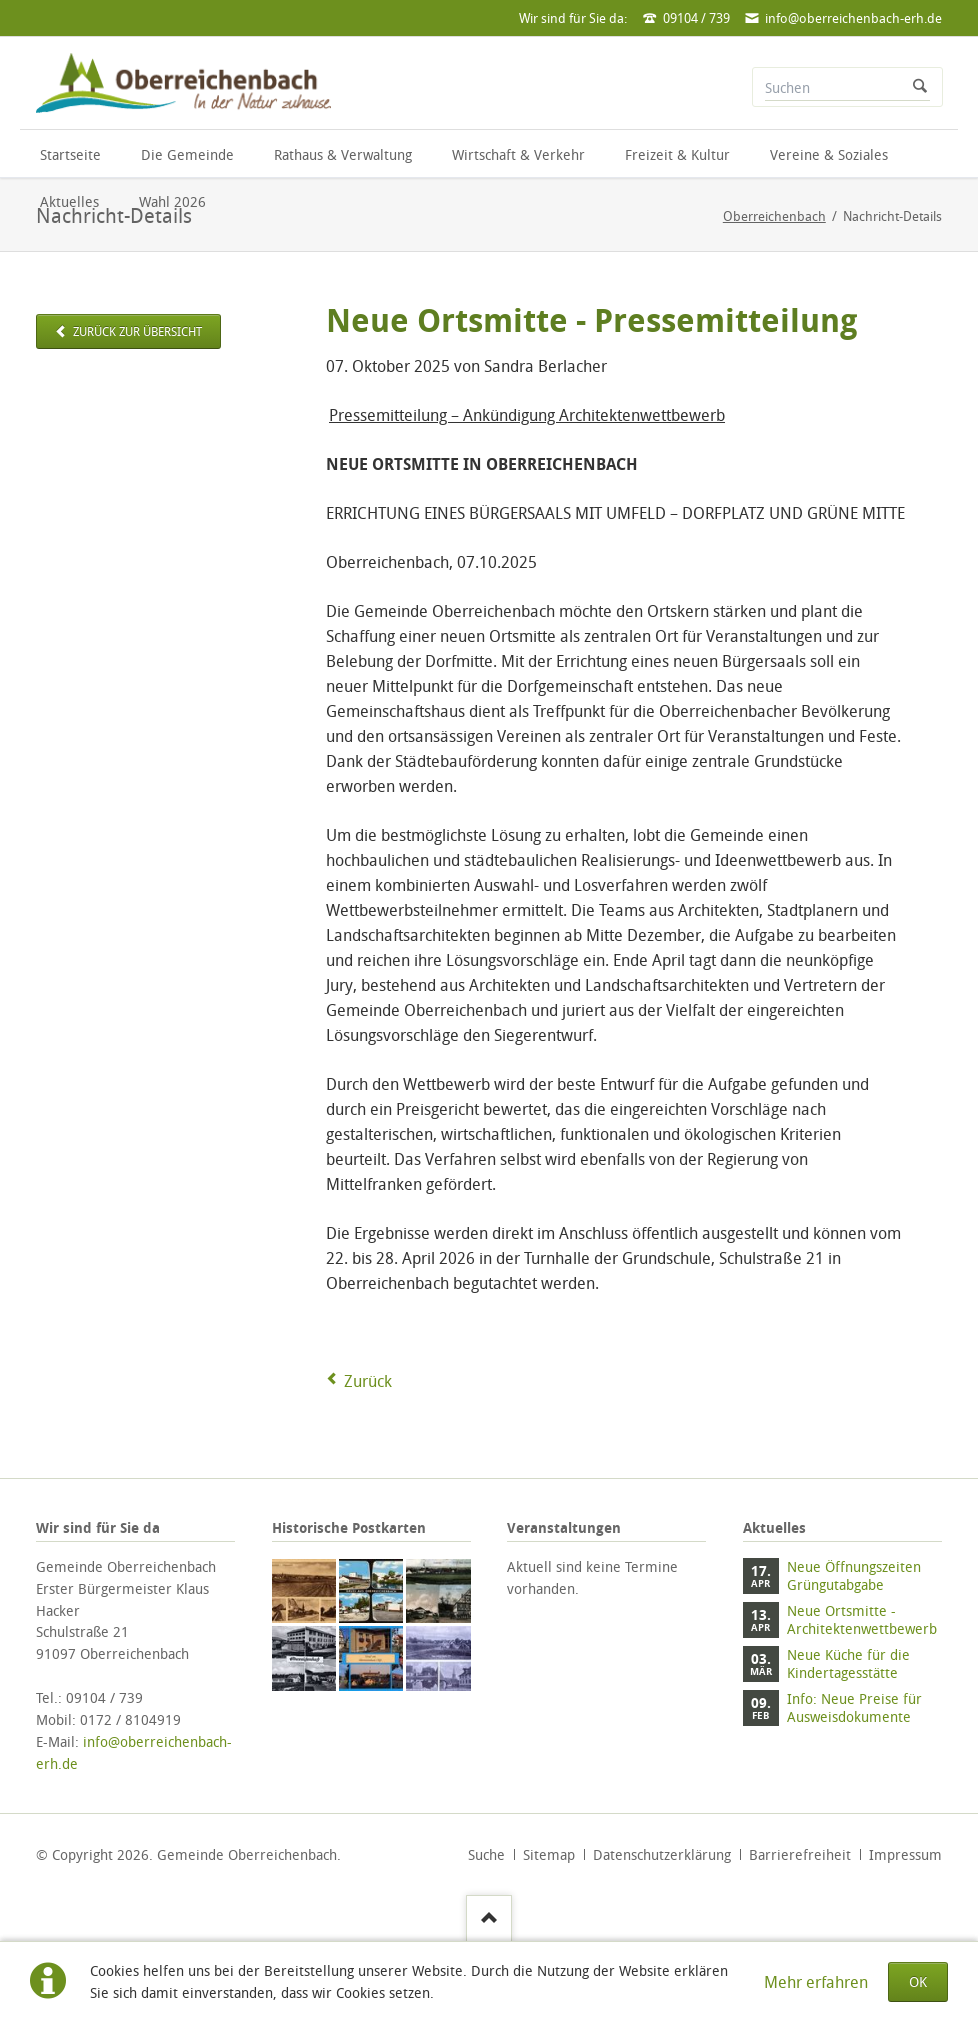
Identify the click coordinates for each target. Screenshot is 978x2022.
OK (918, 1981)
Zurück (368, 1381)
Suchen (920, 87)
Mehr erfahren (816, 1982)
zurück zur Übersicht (136, 331)
